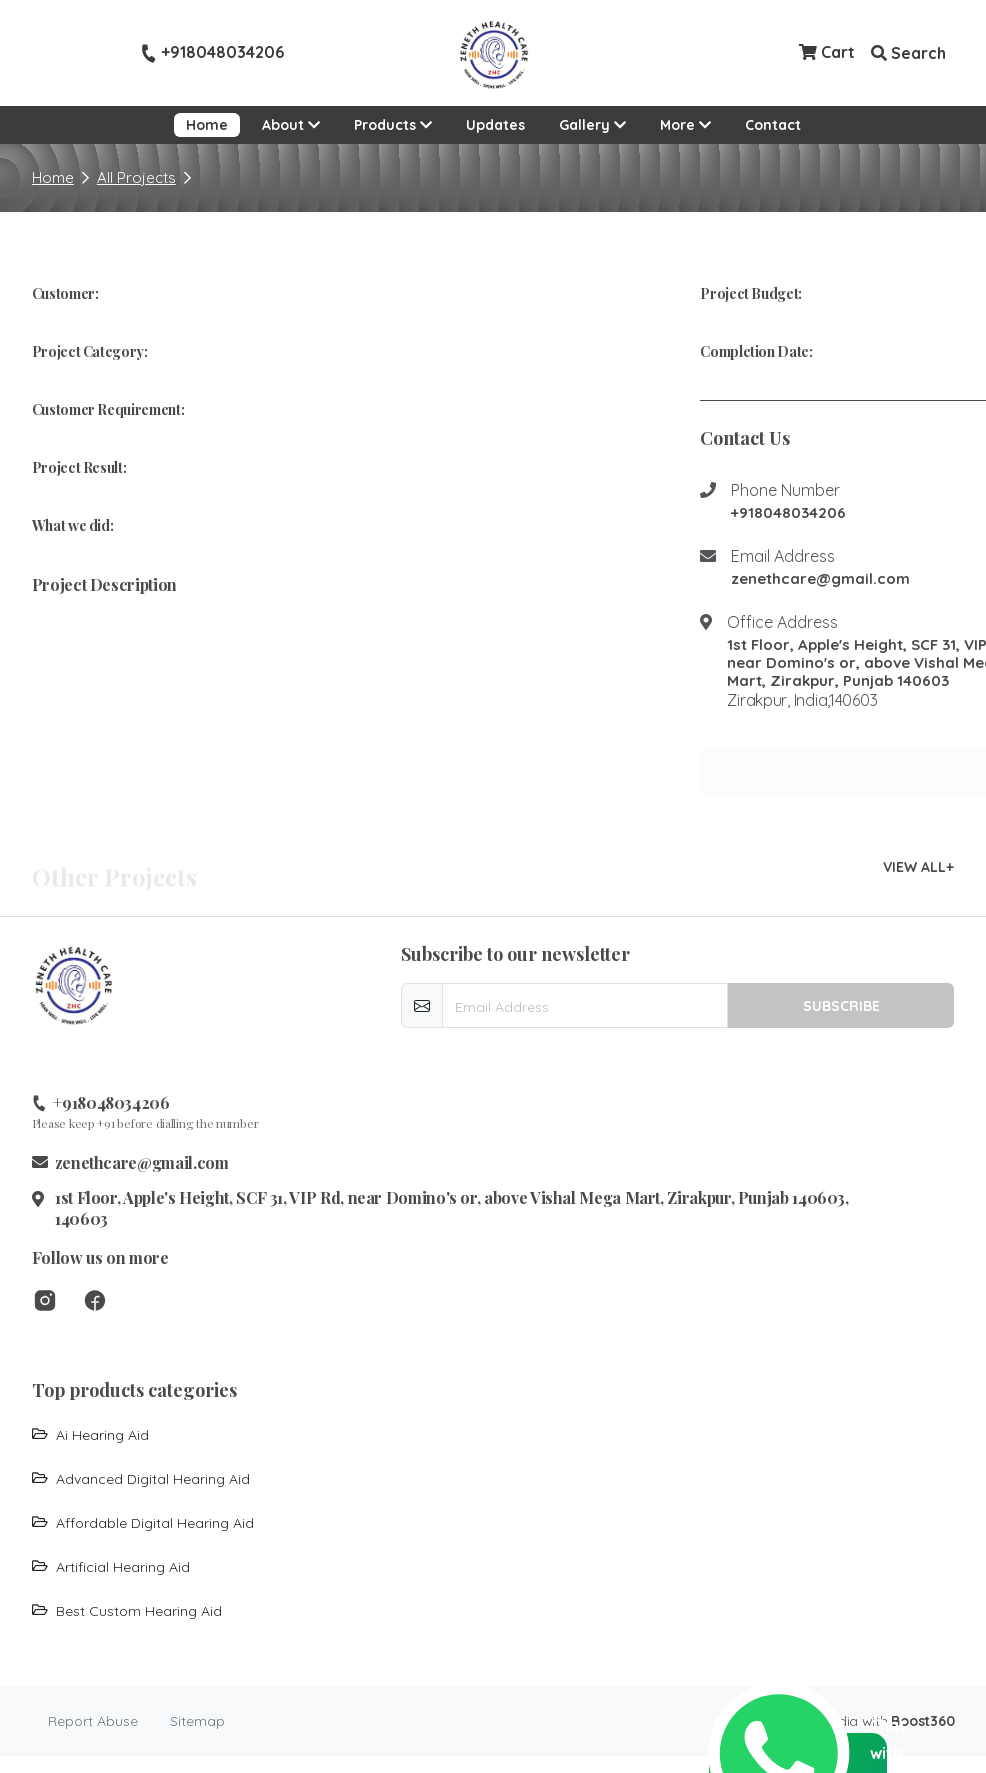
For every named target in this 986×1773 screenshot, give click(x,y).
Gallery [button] (592, 125)
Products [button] (393, 125)
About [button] (291, 125)
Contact (773, 125)
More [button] (691, 123)
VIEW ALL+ (918, 867)
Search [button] (908, 53)
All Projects (136, 177)
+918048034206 (212, 53)
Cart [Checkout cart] (827, 52)
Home (207, 125)
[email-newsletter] (585, 1005)
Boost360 (922, 1721)
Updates (495, 125)
